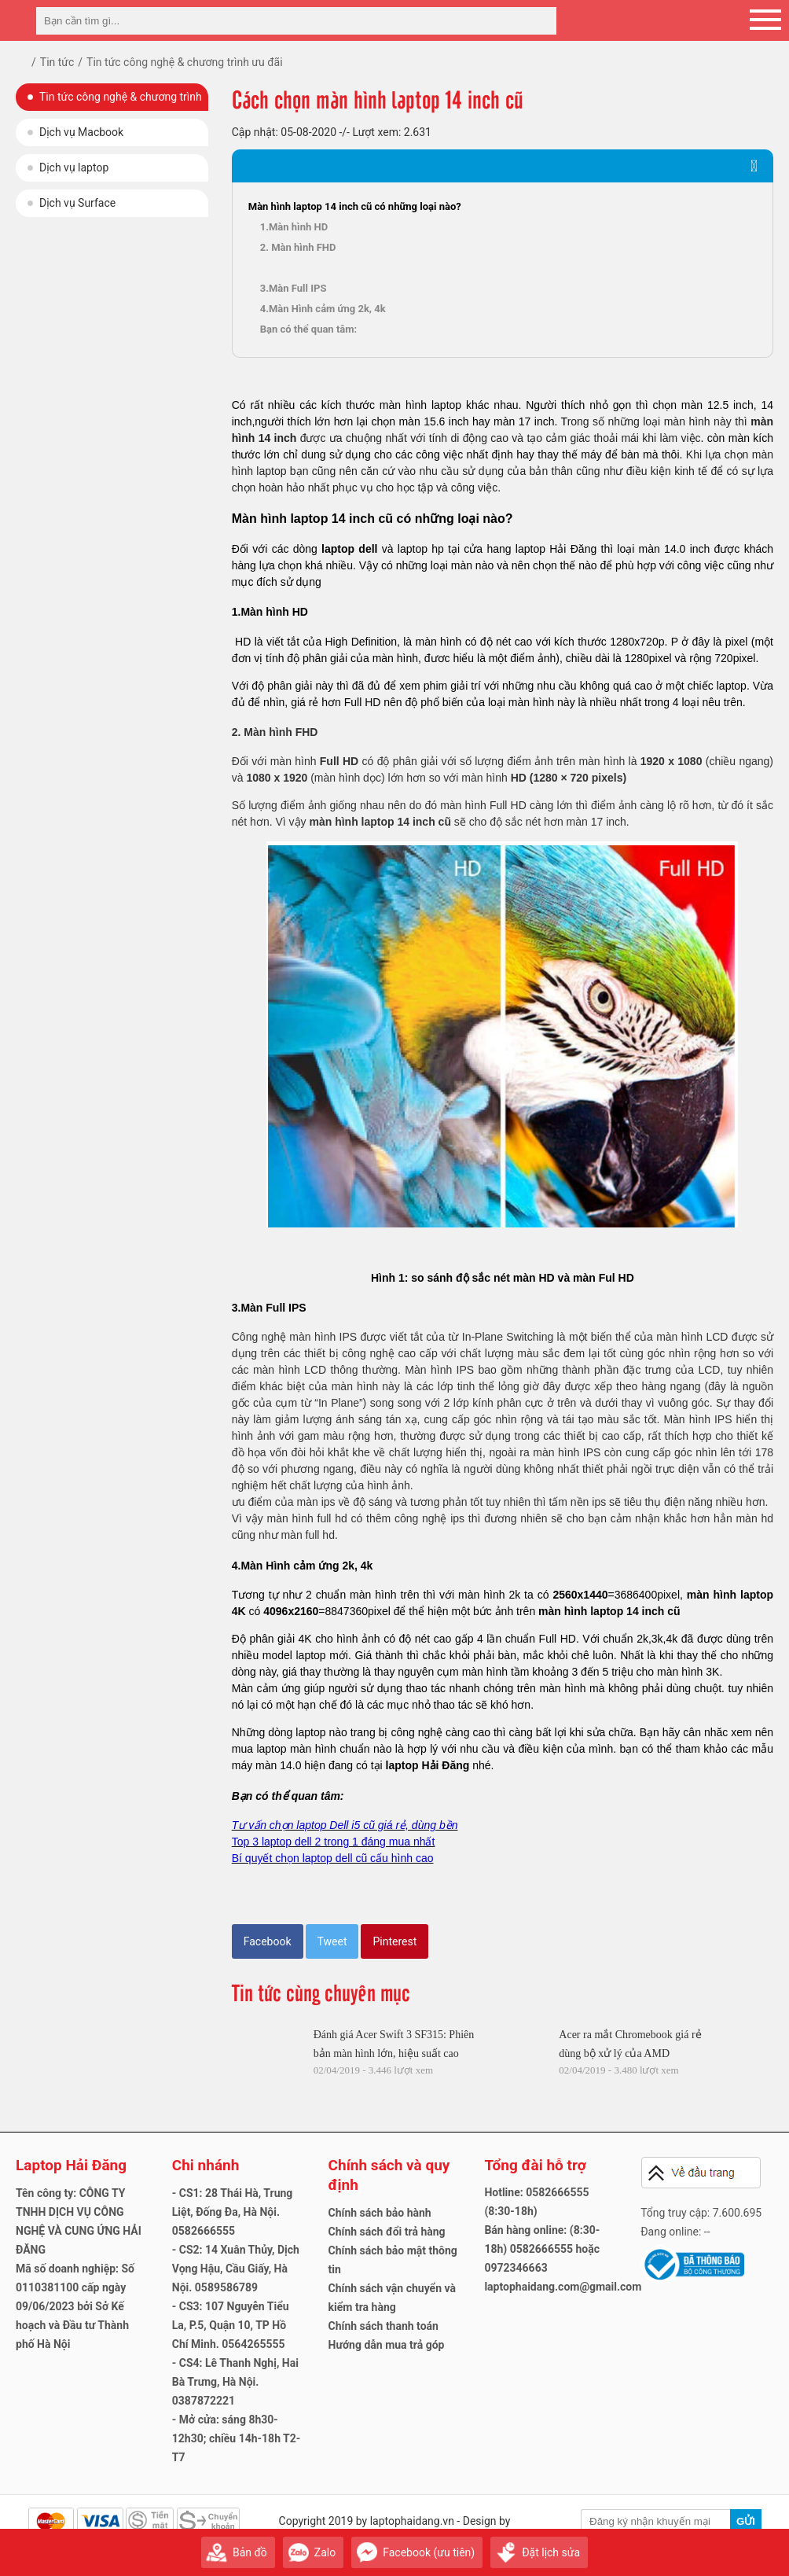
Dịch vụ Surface (77, 203)
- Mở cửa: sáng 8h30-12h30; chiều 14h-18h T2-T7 (236, 2438)
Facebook (268, 1941)
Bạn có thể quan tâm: (308, 329)
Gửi (745, 2521)
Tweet (332, 1941)
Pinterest (394, 1941)
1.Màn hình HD (294, 227)
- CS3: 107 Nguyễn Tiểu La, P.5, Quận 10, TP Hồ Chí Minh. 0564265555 (230, 2325)
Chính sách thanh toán (383, 2326)
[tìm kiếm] (539, 21)
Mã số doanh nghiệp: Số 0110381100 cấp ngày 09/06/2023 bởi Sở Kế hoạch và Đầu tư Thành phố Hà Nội (75, 2306)
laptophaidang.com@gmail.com (562, 2286)
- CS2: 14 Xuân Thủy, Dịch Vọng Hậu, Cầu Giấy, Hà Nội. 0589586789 (235, 2268)
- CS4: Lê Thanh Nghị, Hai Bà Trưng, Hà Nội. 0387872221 (235, 2382)
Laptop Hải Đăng (71, 2165)
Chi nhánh (206, 2165)
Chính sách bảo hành (379, 2212)
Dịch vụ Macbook (81, 132)
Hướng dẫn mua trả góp (386, 2345)
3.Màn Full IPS (293, 288)
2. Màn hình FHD (298, 247)
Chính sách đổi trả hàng (387, 2231)
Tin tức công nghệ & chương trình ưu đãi (120, 100)
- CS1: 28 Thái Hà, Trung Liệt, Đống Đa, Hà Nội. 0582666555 (232, 2212)
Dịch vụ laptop (73, 167)
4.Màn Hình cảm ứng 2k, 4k (323, 309)
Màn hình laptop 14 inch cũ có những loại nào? (354, 206)
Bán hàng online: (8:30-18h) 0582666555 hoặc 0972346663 (542, 2249)
